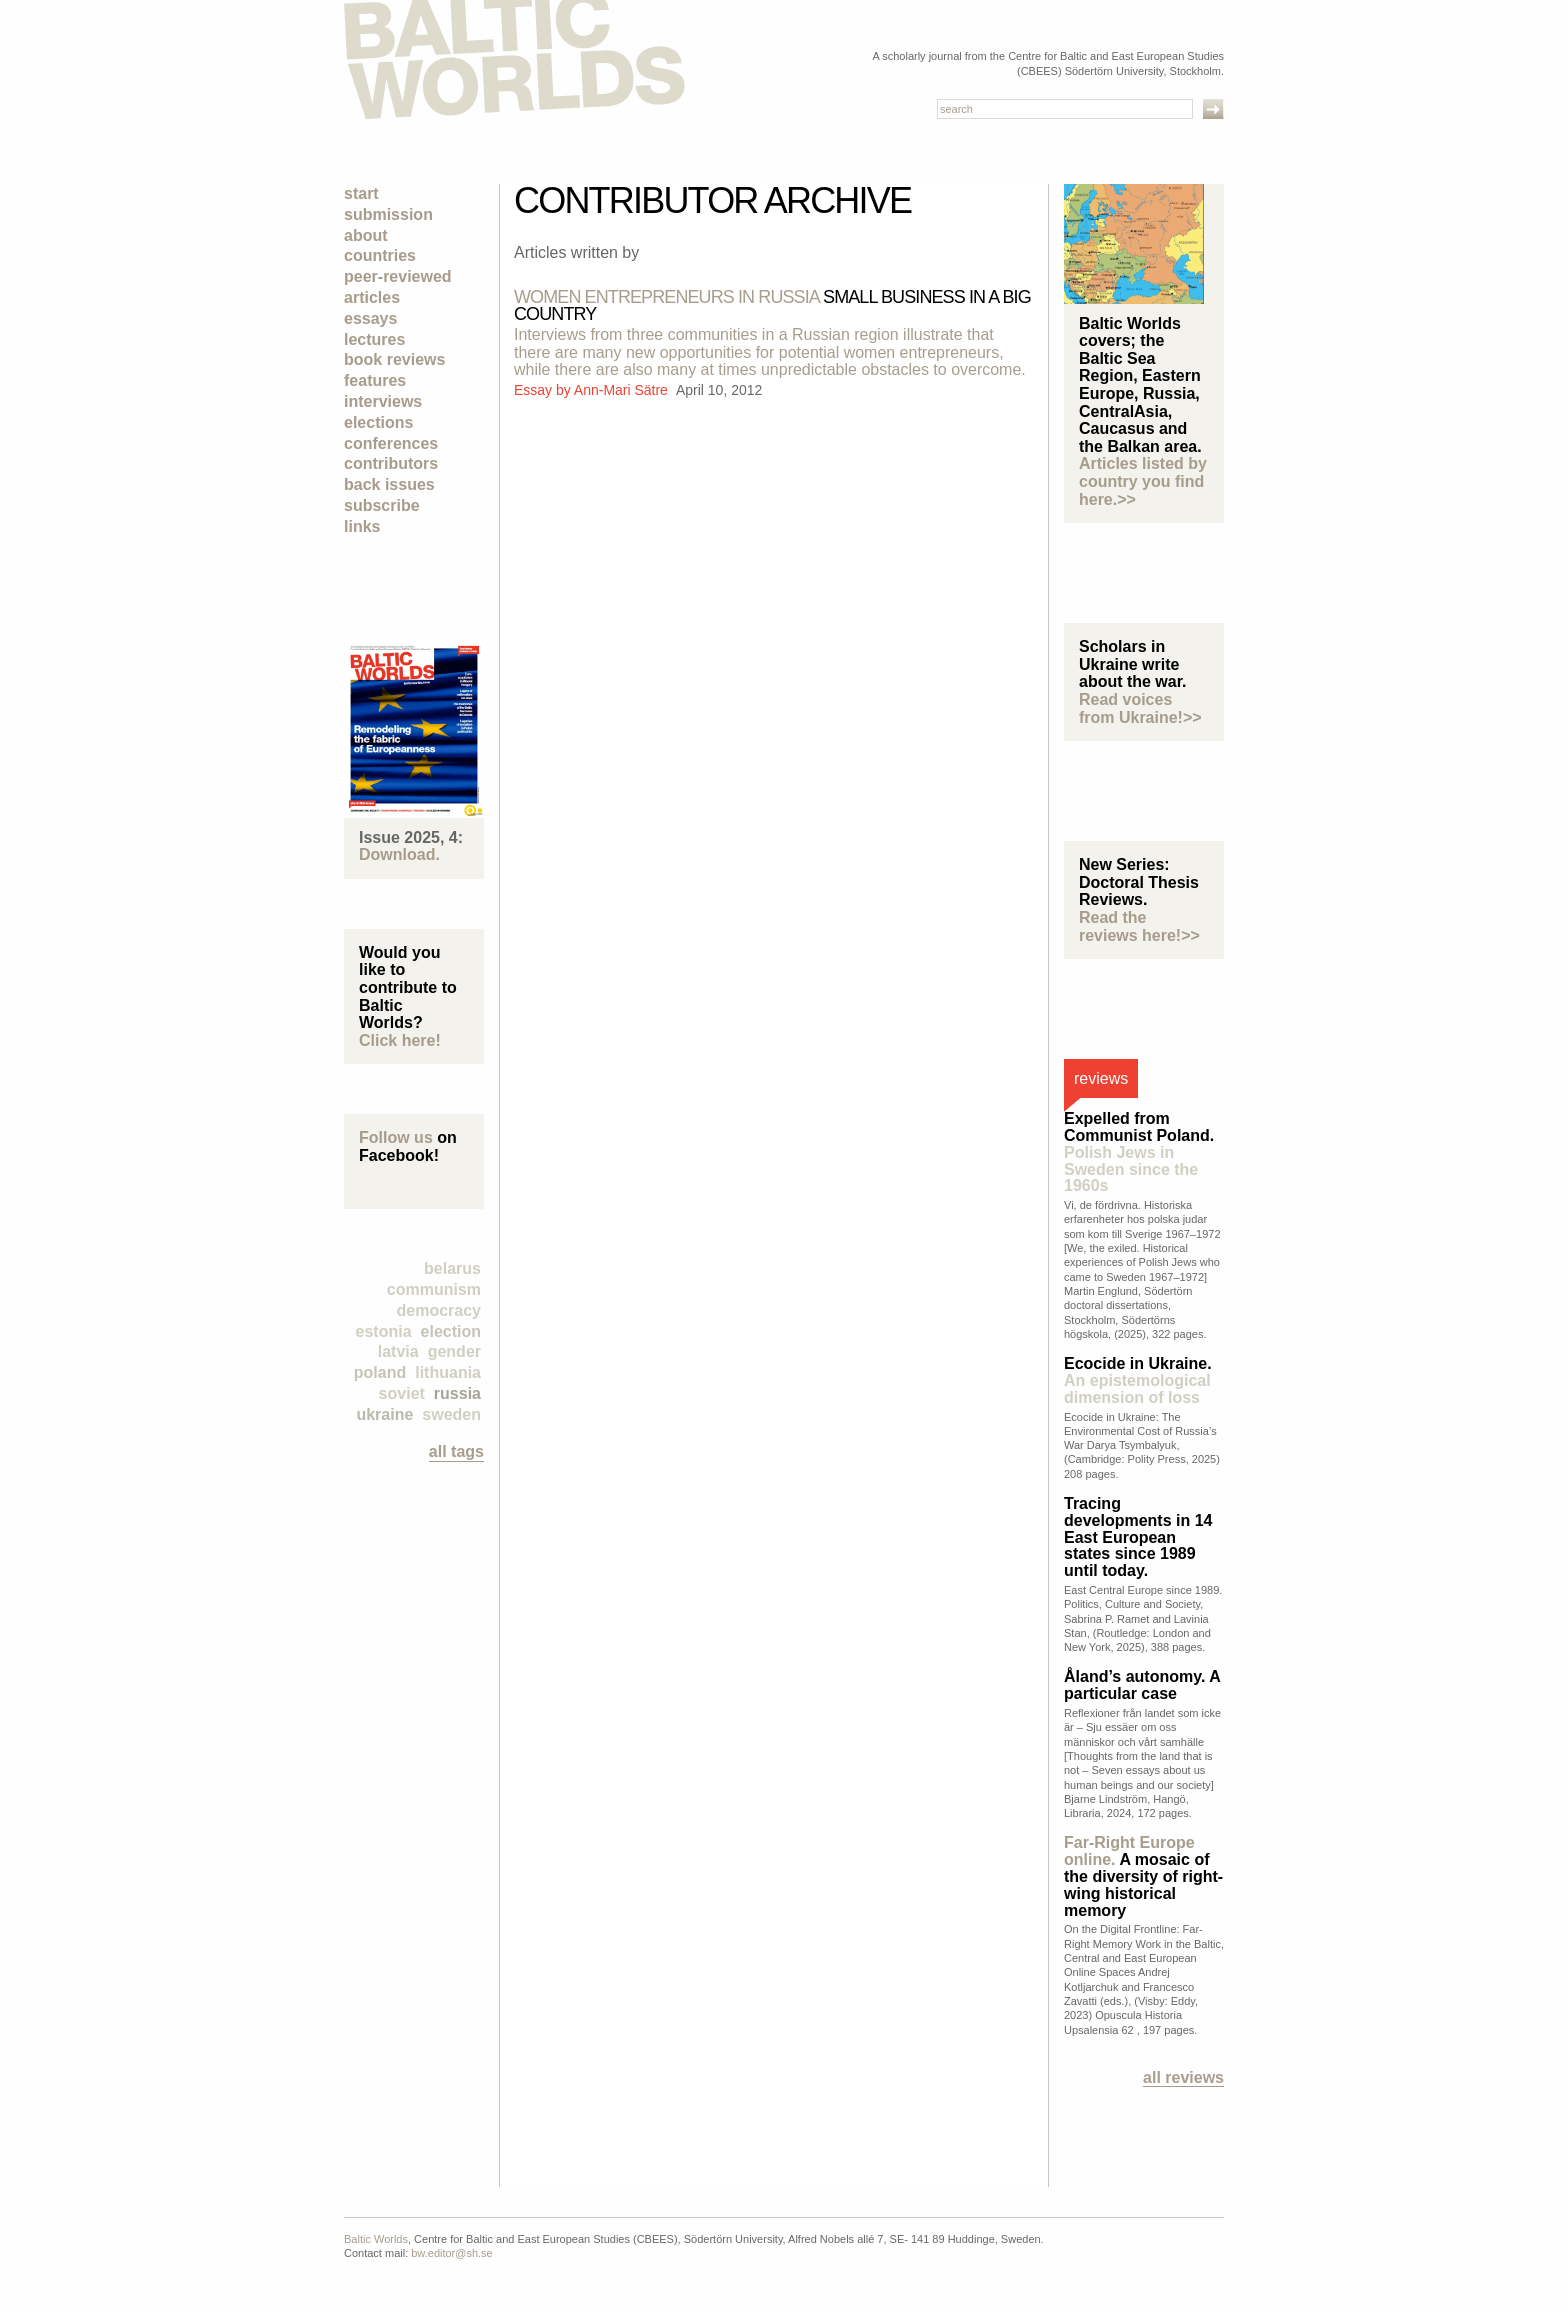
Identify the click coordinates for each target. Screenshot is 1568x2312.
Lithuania (448, 1372)
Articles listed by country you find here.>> (1143, 481)
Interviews (383, 401)
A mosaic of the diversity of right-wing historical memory (1143, 1876)
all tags (456, 1451)
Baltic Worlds (376, 2239)
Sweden (451, 1414)
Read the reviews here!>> (1139, 926)
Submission (388, 214)
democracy (439, 1310)
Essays (370, 318)
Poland (380, 1372)
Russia (457, 1393)
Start (361, 193)
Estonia (384, 1331)
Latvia (398, 1351)
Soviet (402, 1393)
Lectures (374, 339)
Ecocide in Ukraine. (1138, 1380)
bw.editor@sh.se (452, 2253)
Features (375, 380)
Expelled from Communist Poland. (1139, 1152)
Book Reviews (394, 359)
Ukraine (384, 1414)
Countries (380, 255)
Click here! (400, 1040)
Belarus (452, 1268)
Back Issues (389, 484)
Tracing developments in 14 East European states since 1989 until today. (1138, 1537)
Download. (399, 854)
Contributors (391, 463)
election (451, 1331)
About (366, 235)
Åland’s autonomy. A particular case (1142, 1685)
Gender (454, 1351)
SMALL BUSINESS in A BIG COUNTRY (772, 305)
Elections (378, 422)
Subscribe (382, 505)
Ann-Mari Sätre (623, 390)
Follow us (396, 1137)
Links (362, 526)
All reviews (1183, 2077)
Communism (434, 1289)
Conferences (391, 443)
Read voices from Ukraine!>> (1140, 708)
